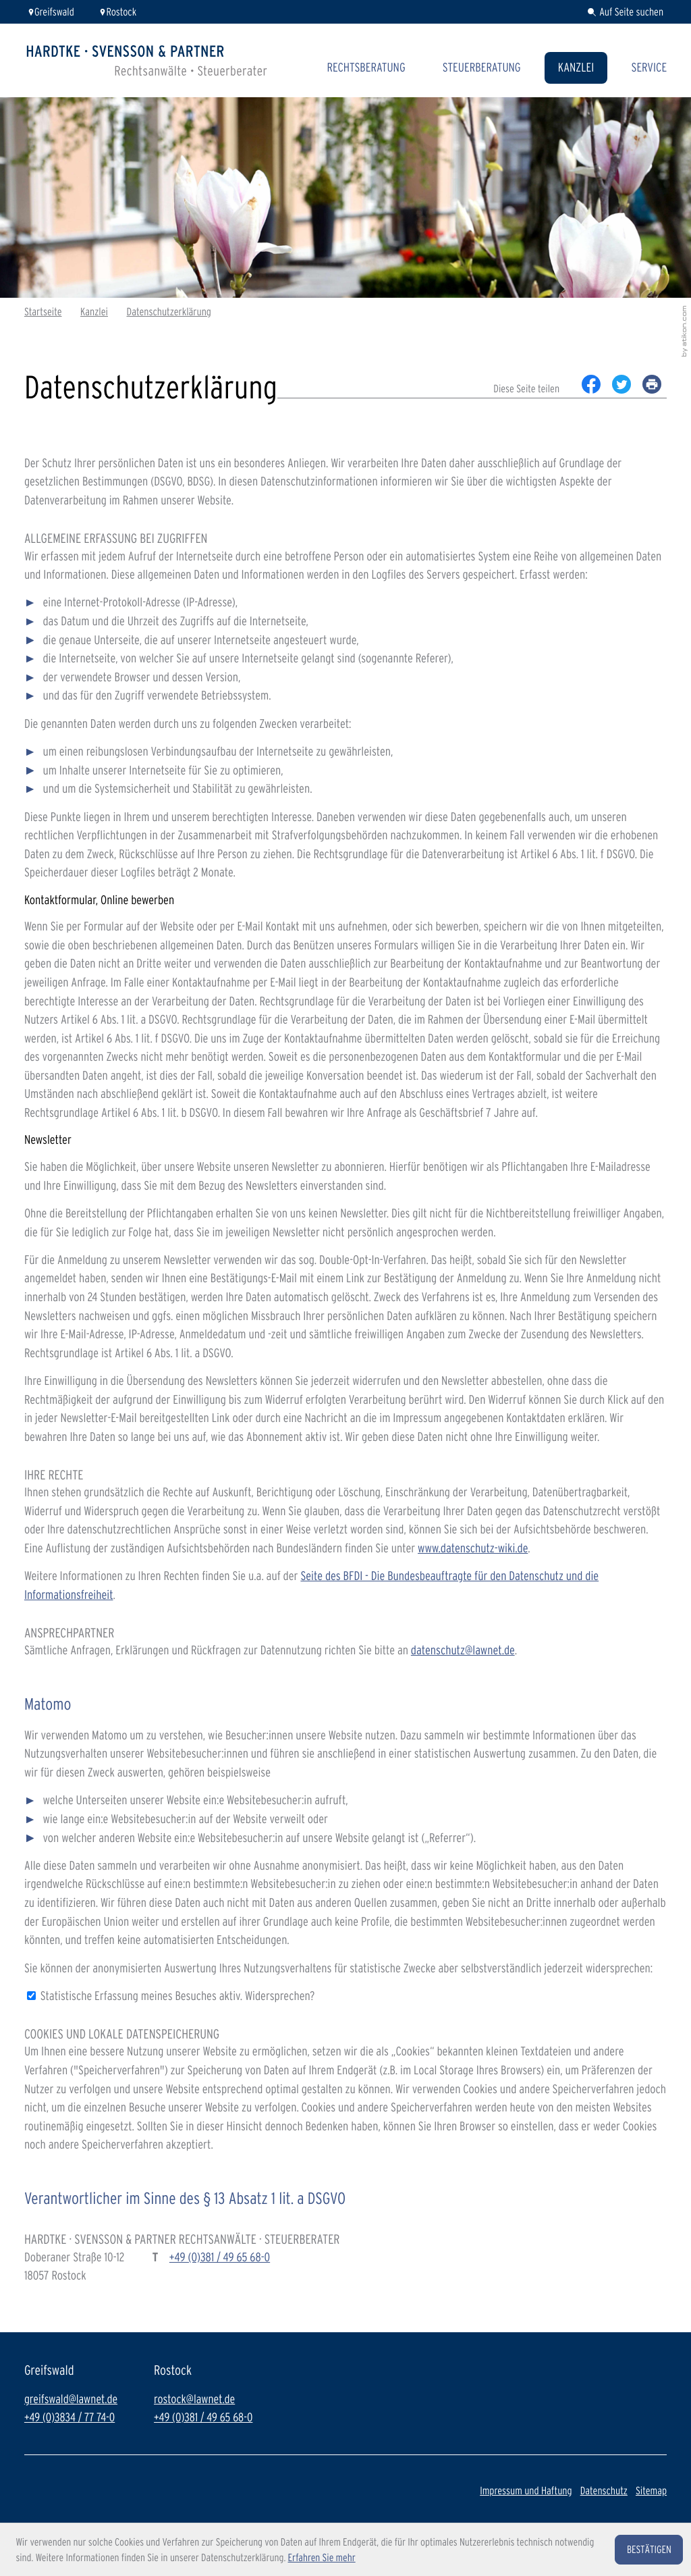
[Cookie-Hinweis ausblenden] (649, 2550)
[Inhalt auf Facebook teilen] (591, 384)
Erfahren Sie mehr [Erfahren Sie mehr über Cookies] (322, 2557)
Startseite (43, 311)
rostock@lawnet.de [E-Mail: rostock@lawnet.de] (194, 2399)
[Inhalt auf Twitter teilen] (621, 384)
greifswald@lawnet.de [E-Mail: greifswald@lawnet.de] (70, 2399)
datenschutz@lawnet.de (463, 1650)
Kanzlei (576, 67)
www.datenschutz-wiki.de (473, 1548)
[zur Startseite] (146, 60)
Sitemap (651, 2490)
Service (649, 67)
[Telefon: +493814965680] (219, 2258)
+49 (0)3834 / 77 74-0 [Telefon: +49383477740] (69, 2418)
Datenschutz (604, 2490)
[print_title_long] (651, 384)
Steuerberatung (482, 67)
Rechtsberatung (366, 67)
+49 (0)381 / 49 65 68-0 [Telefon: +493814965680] (203, 2418)
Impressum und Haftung (526, 2490)
